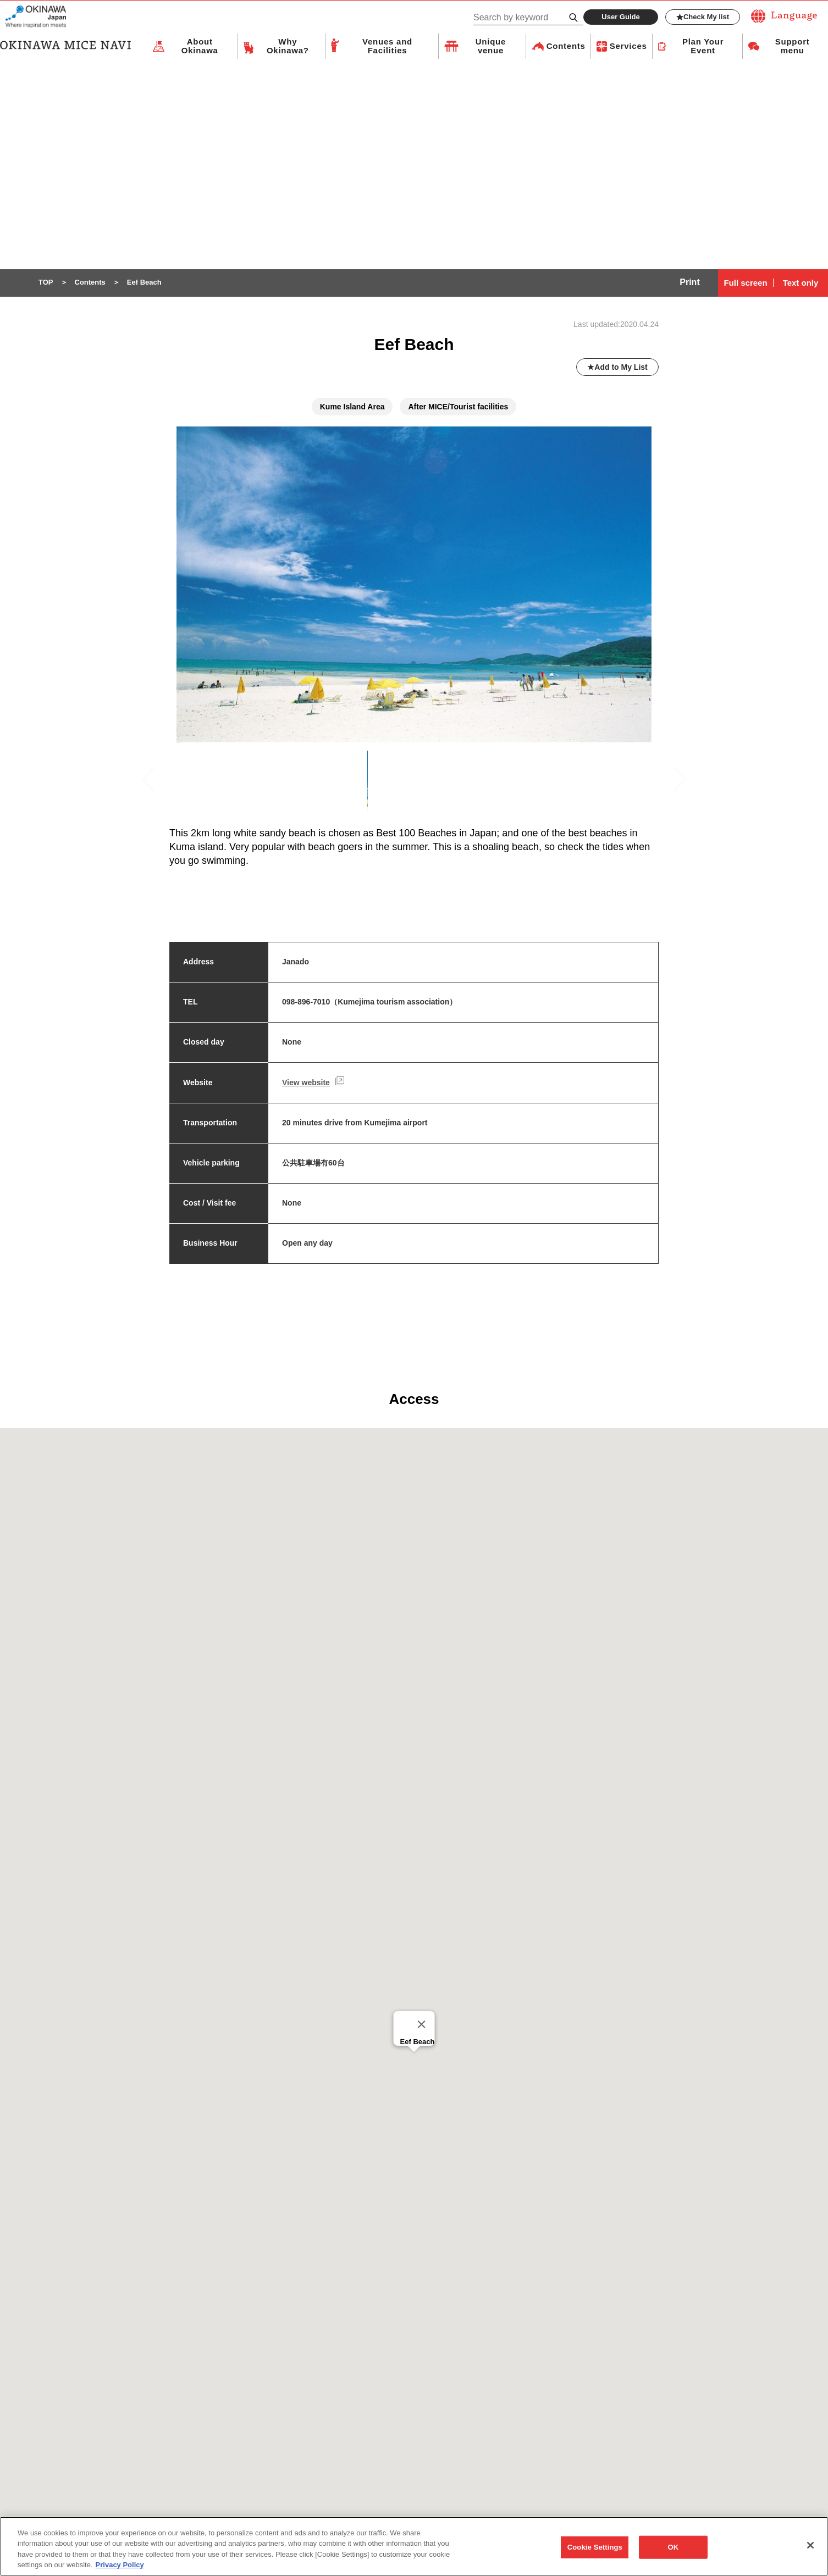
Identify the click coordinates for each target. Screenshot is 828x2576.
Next (679, 784)
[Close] (421, 2025)
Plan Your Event (703, 46)
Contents (566, 46)
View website (306, 1083)
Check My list (702, 17)
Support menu (792, 46)
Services (628, 46)
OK (672, 2548)
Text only (801, 283)
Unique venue (491, 46)
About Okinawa (199, 46)
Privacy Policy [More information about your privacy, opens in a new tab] (120, 2566)
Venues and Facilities (387, 46)
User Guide (620, 17)
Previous (153, 785)
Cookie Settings (594, 2548)
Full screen (745, 283)
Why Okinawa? (288, 46)
